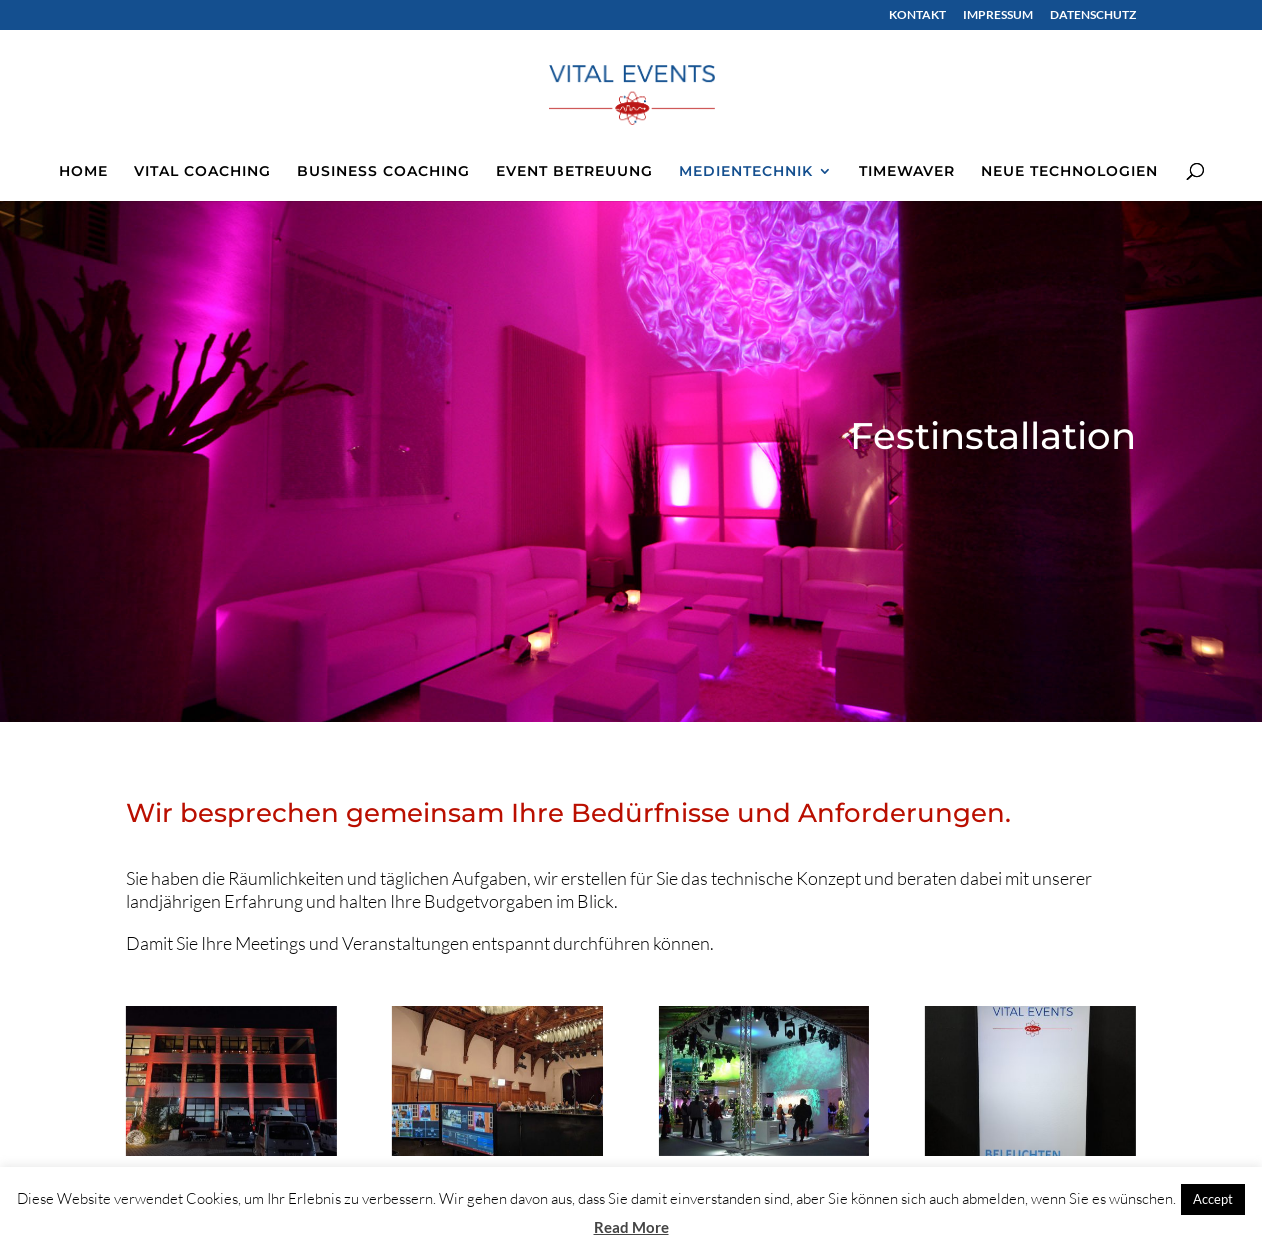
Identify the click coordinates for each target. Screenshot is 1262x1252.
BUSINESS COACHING (383, 172)
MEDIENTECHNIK (746, 172)
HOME (83, 172)
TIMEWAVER (907, 172)
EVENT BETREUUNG (574, 172)
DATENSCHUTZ (1093, 15)
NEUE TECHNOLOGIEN (1069, 172)
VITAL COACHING (202, 172)
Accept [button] (1213, 1199)
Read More (631, 1227)
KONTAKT (917, 15)
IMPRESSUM (998, 15)
